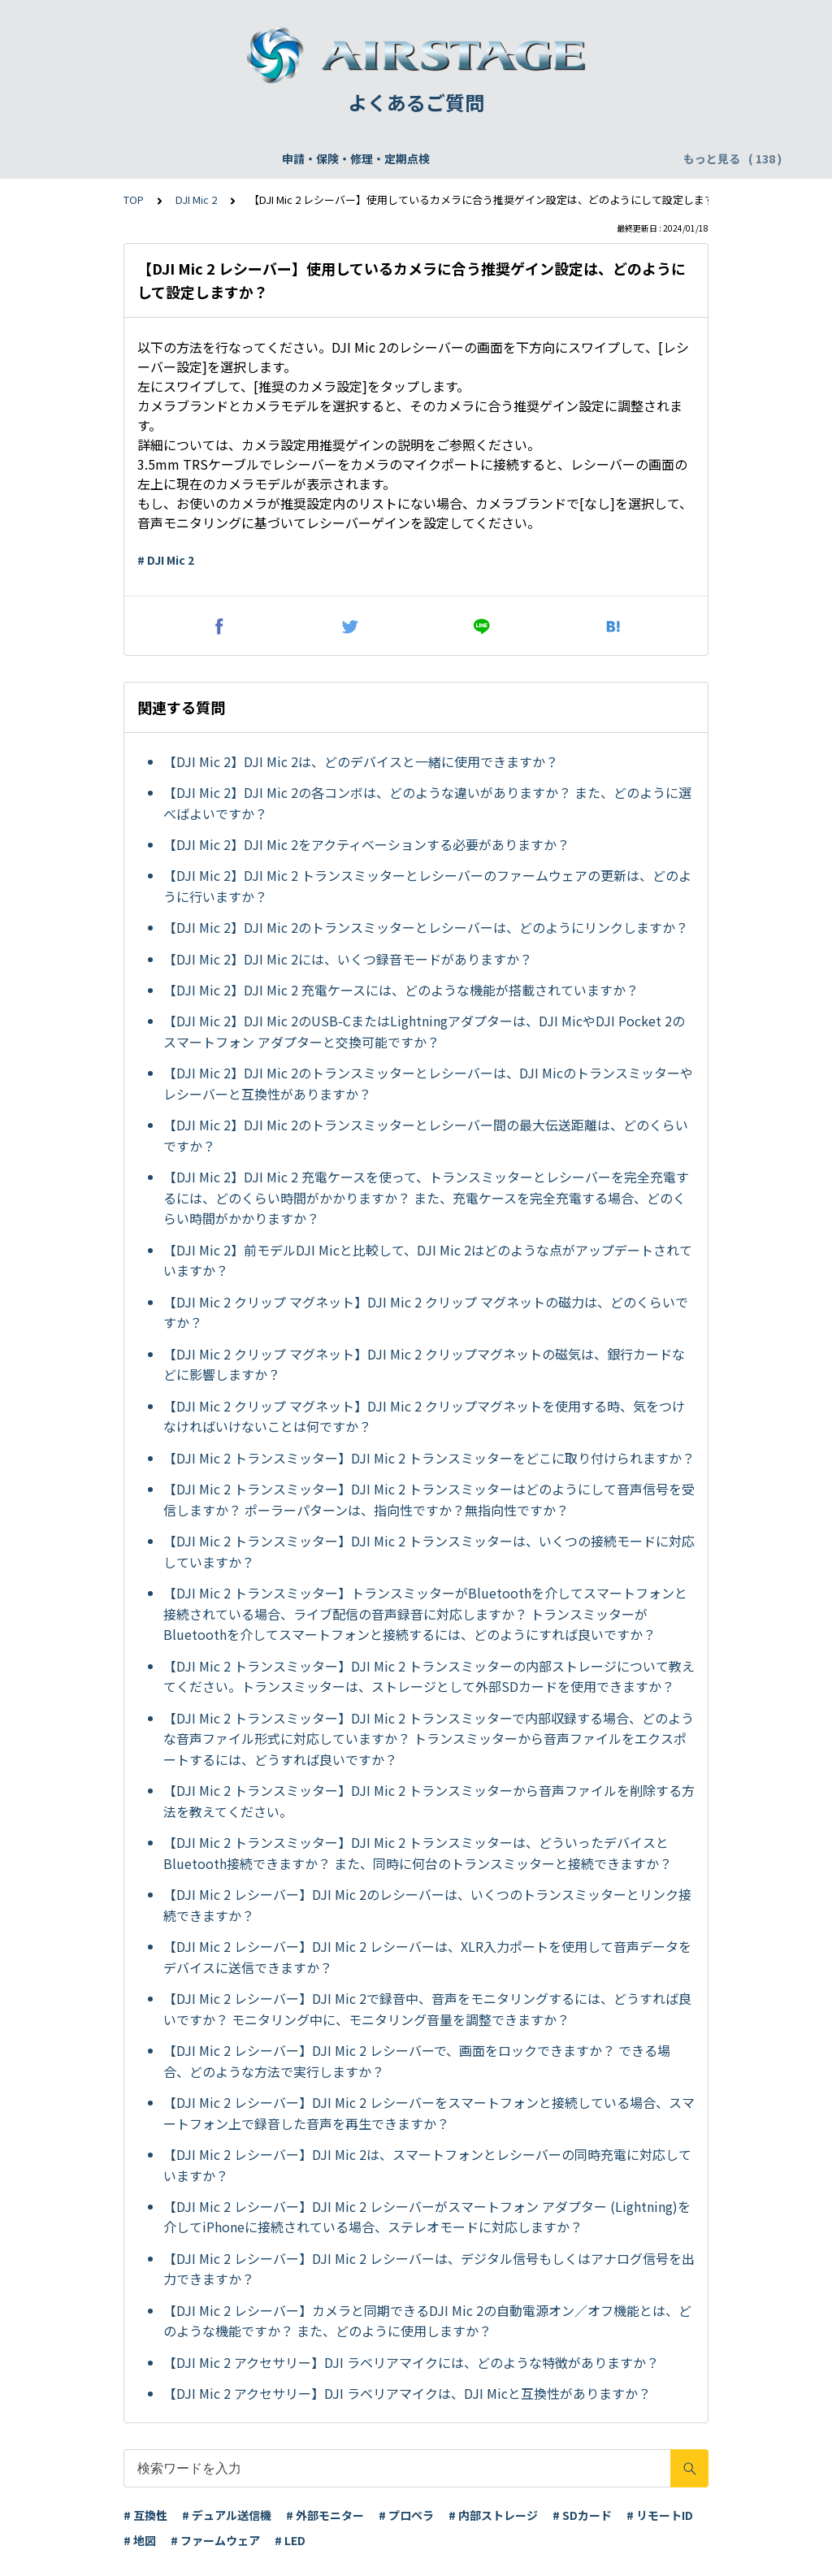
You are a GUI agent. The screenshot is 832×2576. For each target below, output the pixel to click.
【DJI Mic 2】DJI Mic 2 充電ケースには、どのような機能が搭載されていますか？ (401, 990)
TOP (134, 199)
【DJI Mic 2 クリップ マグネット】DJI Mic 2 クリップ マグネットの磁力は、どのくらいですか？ (425, 1312)
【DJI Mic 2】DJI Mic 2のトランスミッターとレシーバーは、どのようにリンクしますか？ (425, 927)
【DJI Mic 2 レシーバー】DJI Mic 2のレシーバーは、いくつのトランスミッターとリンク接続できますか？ (427, 1904)
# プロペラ (406, 2515)
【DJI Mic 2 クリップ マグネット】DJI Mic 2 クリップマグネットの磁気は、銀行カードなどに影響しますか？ (424, 1364)
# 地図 (140, 2540)
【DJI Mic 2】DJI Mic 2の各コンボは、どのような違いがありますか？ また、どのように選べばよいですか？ (427, 803)
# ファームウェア (215, 2540)
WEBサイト (522, 158)
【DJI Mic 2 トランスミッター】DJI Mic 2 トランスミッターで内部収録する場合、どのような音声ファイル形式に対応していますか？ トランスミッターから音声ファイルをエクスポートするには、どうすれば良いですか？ (428, 1738)
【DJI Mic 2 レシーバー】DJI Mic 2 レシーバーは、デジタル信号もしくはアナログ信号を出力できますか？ (429, 2269)
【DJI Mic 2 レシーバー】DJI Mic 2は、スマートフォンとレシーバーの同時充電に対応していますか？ (427, 2164)
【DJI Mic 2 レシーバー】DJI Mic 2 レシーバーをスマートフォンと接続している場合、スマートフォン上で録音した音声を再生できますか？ (429, 2112)
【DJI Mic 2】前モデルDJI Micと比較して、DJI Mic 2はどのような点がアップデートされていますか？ (427, 1260)
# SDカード (582, 2515)
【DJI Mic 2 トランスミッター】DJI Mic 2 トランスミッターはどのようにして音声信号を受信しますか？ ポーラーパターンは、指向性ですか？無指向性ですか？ (429, 1499)
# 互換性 (145, 2515)
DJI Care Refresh (422, 158)
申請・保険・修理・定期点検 (142, 158)
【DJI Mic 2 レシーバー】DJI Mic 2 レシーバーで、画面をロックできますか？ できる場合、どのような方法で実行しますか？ (416, 2060)
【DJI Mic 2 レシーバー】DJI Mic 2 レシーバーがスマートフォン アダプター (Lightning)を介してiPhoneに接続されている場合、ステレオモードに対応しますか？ (427, 2217)
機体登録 (261, 158)
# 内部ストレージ (493, 2515)
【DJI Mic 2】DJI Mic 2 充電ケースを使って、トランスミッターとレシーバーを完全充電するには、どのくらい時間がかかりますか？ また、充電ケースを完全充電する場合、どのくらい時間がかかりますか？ (426, 1197)
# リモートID (659, 2515)
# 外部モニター (325, 2515)
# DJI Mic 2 (165, 560)
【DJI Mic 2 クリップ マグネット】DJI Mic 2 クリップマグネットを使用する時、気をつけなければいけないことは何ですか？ (424, 1416)
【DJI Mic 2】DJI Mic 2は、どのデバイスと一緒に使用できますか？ (360, 761)
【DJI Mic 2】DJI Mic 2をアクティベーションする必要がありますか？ (366, 844)
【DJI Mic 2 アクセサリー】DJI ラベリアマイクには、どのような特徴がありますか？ (411, 2362)
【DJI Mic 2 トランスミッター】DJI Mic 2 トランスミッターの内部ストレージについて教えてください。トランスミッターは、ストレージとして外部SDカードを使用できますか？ (429, 1676)
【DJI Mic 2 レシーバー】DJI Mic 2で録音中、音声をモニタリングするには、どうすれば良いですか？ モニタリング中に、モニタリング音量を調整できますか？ (427, 2008)
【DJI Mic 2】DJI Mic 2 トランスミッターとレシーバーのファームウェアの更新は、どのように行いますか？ (427, 885)
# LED (290, 2540)
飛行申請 (330, 158)
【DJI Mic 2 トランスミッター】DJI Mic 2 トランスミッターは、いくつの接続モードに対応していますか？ (429, 1551)
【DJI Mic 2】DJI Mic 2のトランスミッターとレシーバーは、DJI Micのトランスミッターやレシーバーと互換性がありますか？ (428, 1083)
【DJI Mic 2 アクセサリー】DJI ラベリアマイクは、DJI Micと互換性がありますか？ (407, 2393)
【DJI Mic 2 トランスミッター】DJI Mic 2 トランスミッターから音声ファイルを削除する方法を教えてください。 (429, 1800)
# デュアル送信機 (226, 2515)
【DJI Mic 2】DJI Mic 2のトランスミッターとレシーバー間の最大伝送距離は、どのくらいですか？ (425, 1135)
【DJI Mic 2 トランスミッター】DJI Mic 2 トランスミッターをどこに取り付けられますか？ (429, 1458)
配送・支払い (608, 158)
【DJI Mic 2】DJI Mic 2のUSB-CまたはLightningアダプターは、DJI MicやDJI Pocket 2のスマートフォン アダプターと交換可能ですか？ (424, 1031)
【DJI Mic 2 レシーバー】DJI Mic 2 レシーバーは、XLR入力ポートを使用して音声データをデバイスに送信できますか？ (427, 1956)
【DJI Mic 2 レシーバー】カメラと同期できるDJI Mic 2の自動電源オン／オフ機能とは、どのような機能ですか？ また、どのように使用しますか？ (427, 2321)
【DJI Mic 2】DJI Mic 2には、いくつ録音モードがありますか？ (347, 959)
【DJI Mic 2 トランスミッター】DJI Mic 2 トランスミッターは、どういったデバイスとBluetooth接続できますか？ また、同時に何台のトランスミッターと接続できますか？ (417, 1852)
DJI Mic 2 (196, 199)
